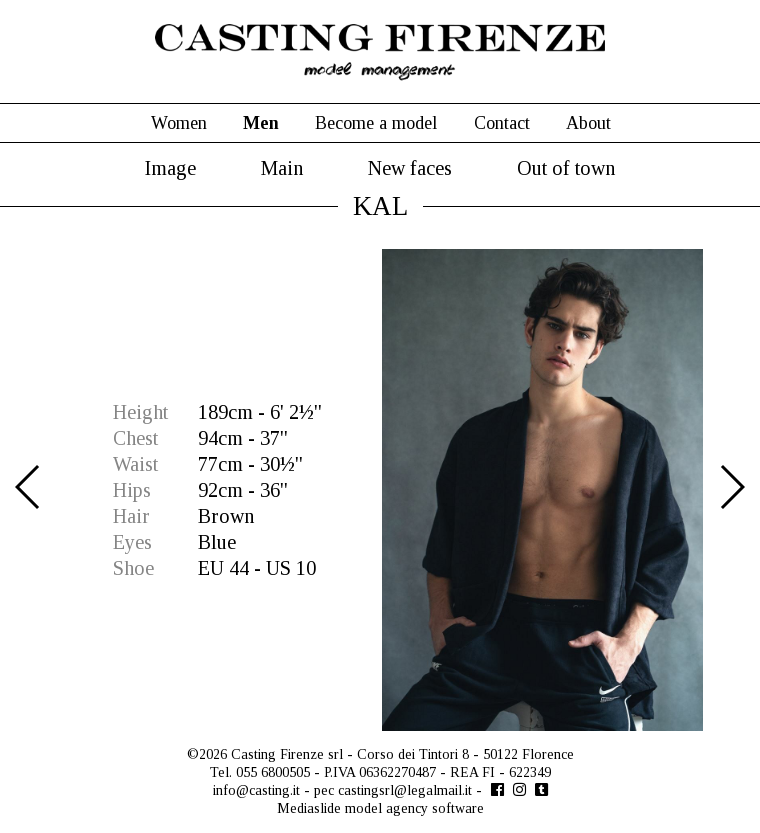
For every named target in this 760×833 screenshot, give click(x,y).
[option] (380, 490)
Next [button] (731, 487)
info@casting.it (256, 790)
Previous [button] (28, 487)
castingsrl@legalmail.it (405, 790)
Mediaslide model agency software (380, 808)
